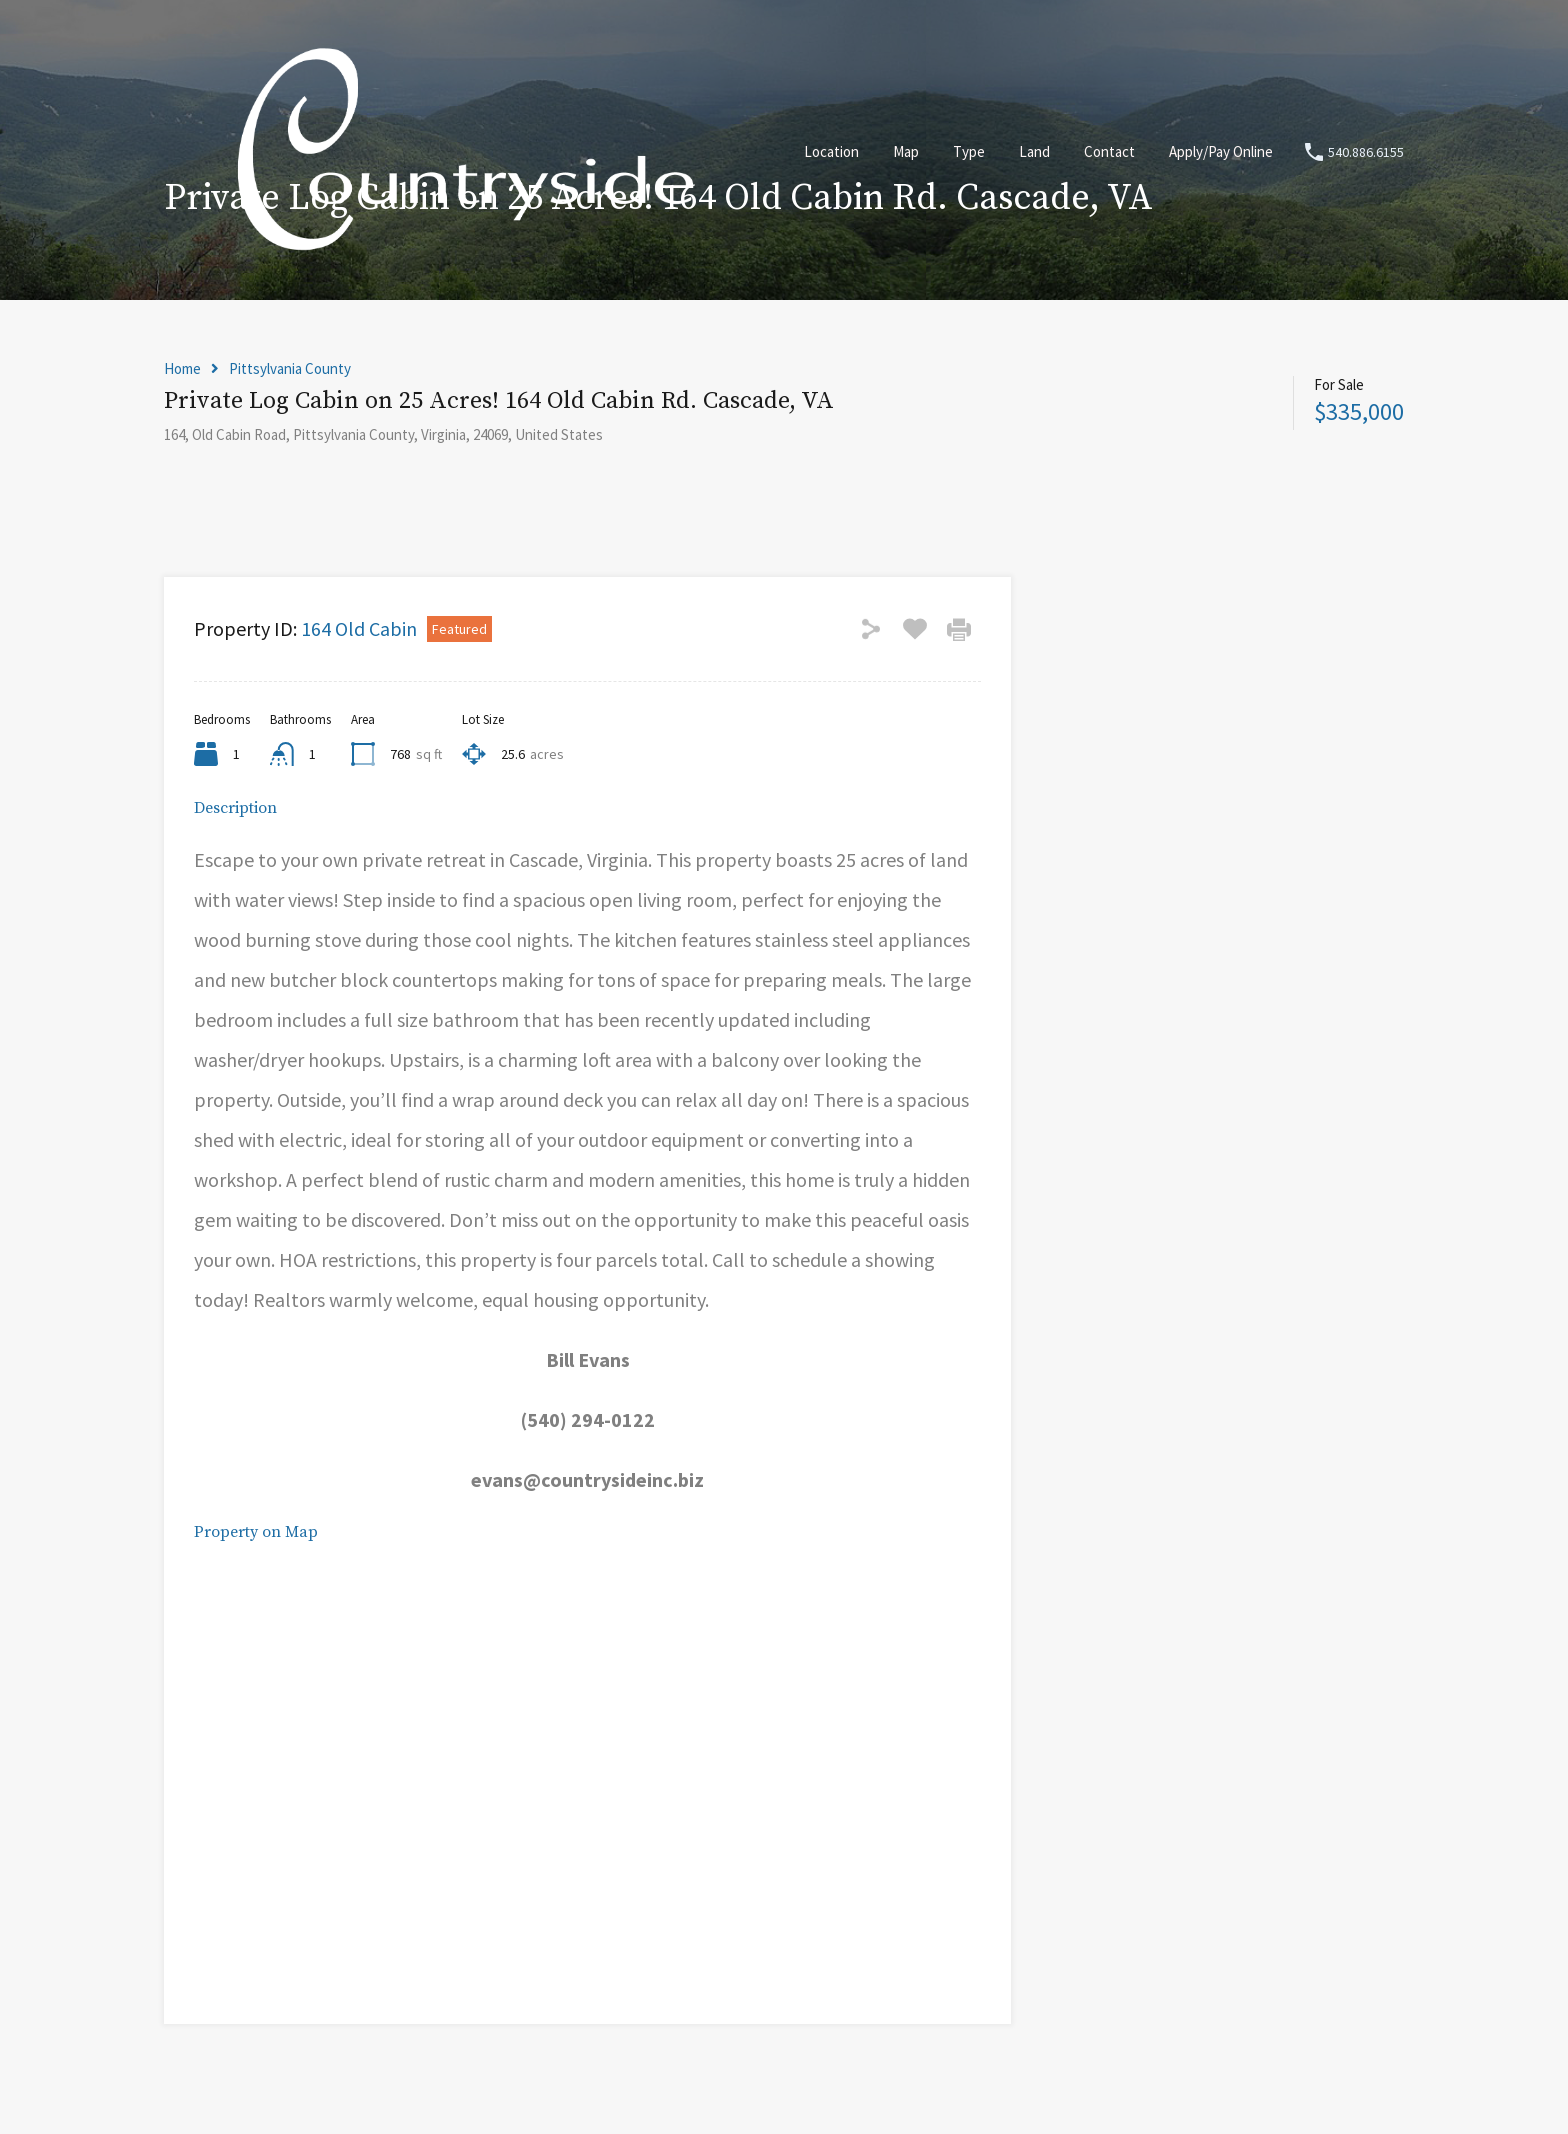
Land (1034, 151)
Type (969, 151)
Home (182, 369)
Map (906, 151)
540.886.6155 (1366, 152)
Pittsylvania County (290, 369)
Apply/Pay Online (1221, 151)
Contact (1109, 151)
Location (831, 151)
